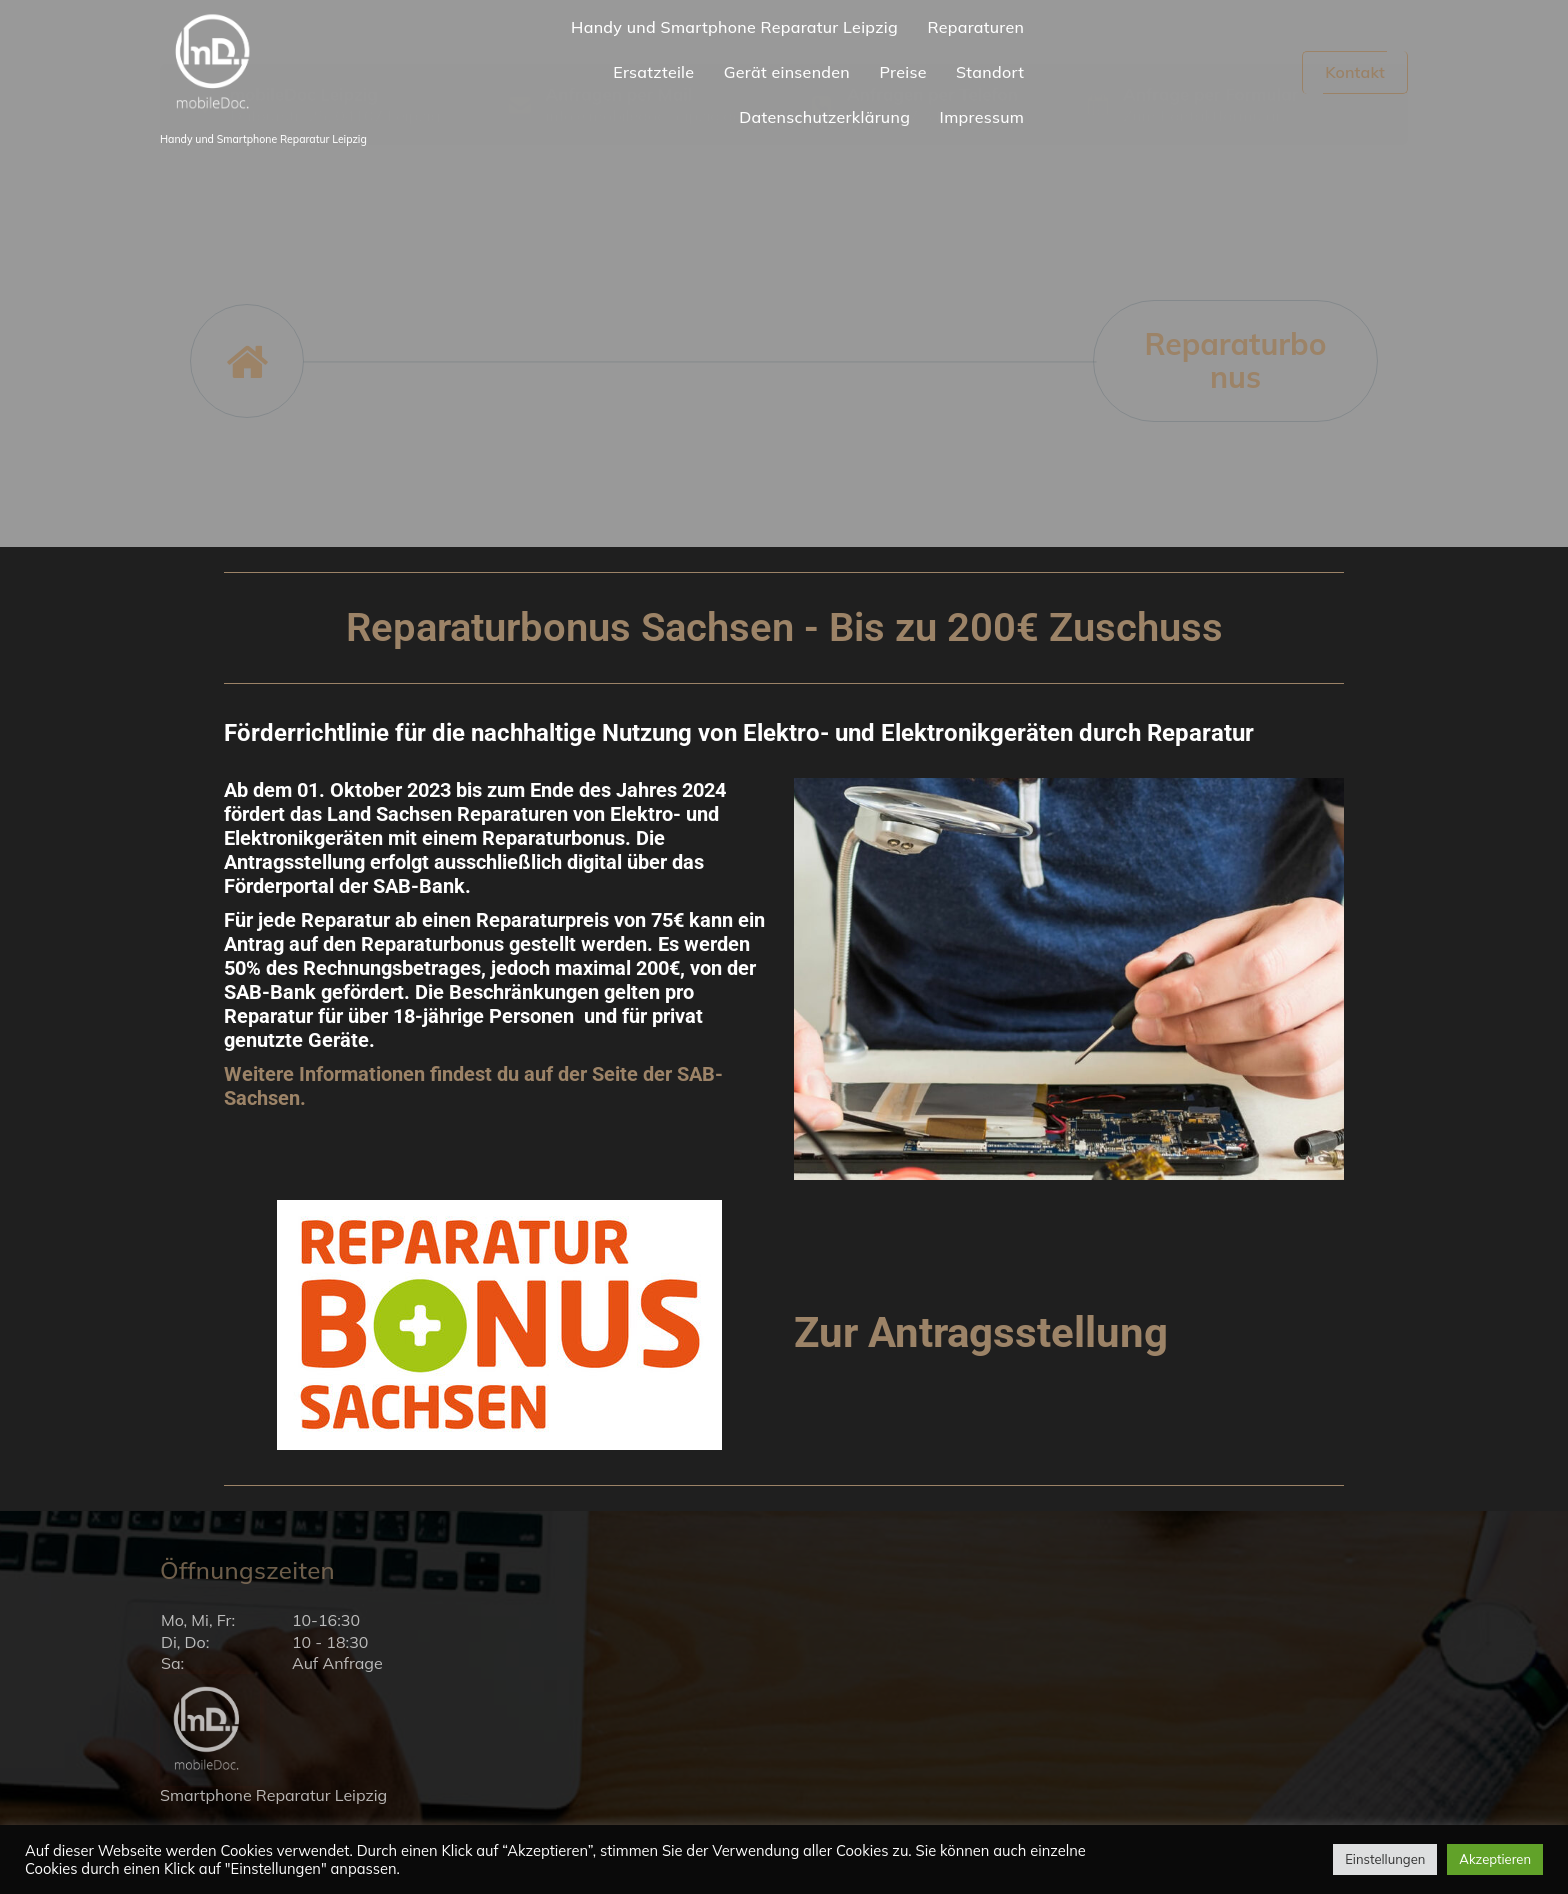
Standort (990, 72)
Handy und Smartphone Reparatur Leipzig (734, 27)
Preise (902, 72)
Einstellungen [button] (1385, 1859)
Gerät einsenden (787, 72)
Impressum (982, 117)
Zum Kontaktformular (1202, 185)
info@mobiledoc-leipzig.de (643, 185)
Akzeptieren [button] (1495, 1859)
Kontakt (1355, 72)
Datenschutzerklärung (824, 117)
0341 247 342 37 (911, 185)
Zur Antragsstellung (993, 1331)
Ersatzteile (653, 72)
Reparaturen (975, 27)
